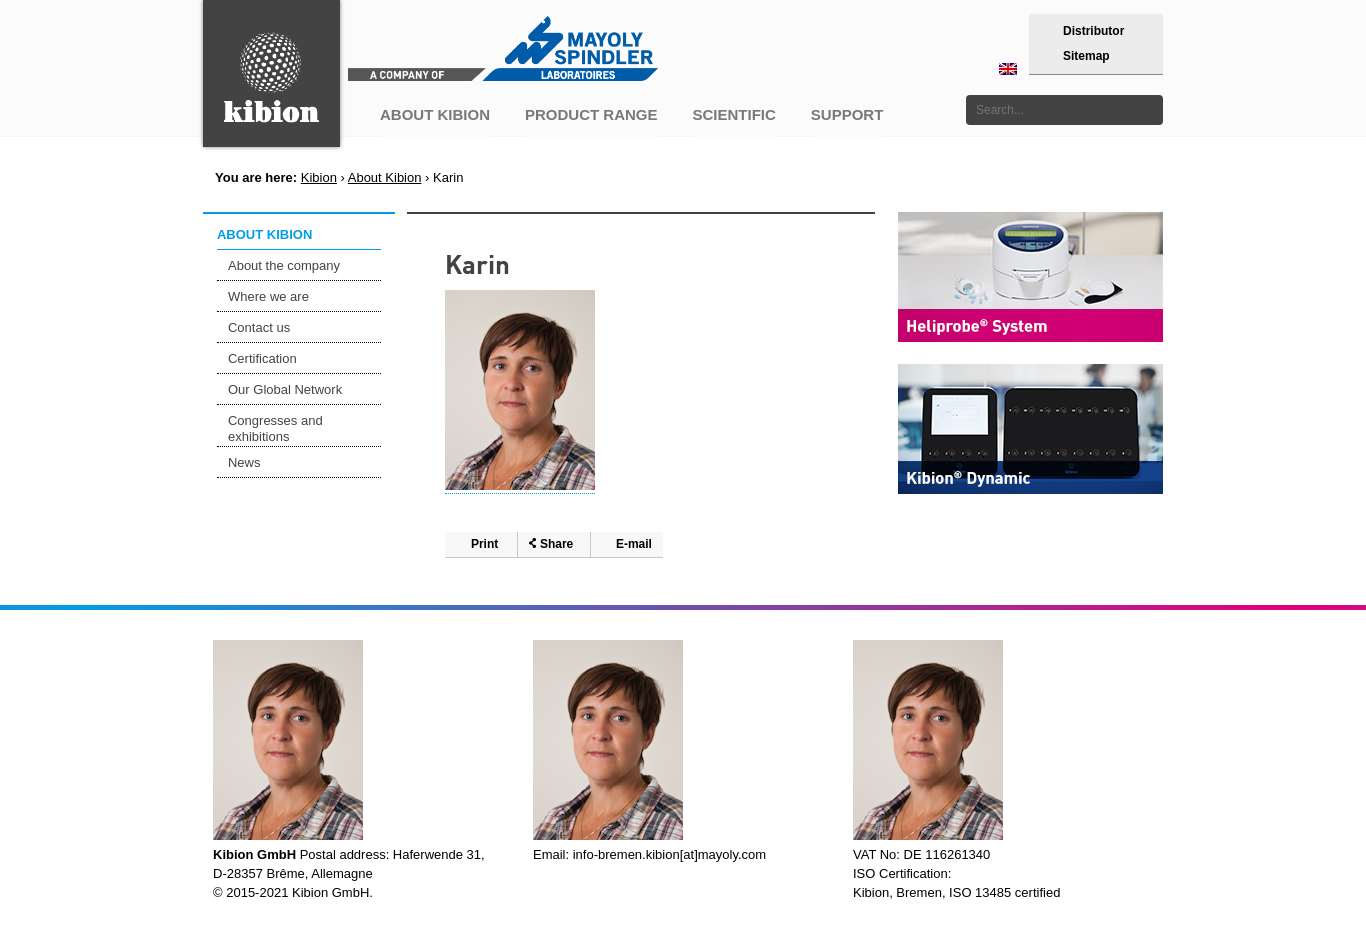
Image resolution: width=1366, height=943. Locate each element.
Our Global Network (285, 389)
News (244, 462)
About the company (284, 265)
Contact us (259, 327)
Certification (262, 358)
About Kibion (385, 177)
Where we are (268, 296)
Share (556, 544)
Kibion (319, 177)
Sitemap (1086, 56)
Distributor (1093, 31)
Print (484, 544)
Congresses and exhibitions (275, 428)
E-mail (634, 544)
